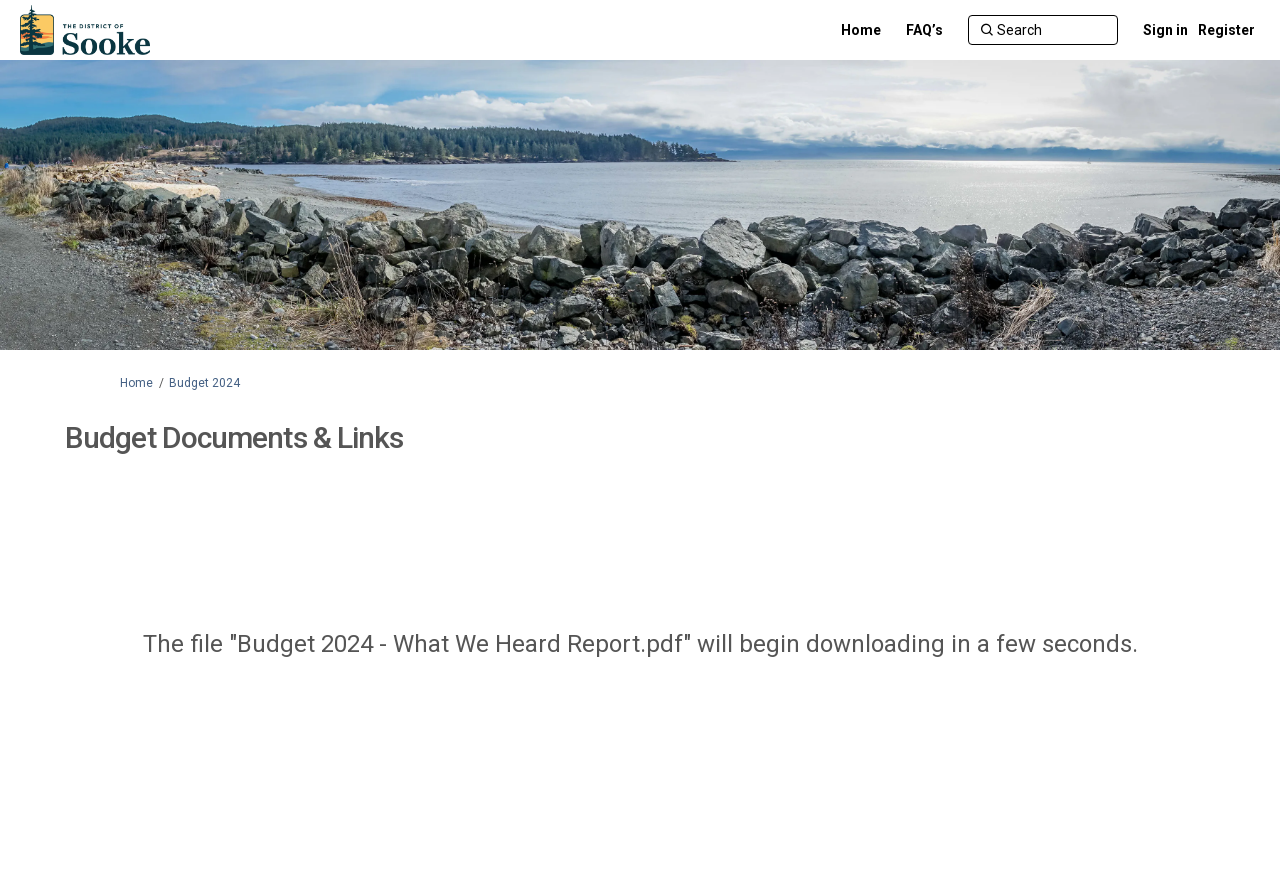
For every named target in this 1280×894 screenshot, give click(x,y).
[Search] (1043, 30)
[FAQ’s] (924, 30)
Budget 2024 (204, 383)
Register (1226, 30)
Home (136, 383)
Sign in (1165, 30)
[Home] (861, 30)
